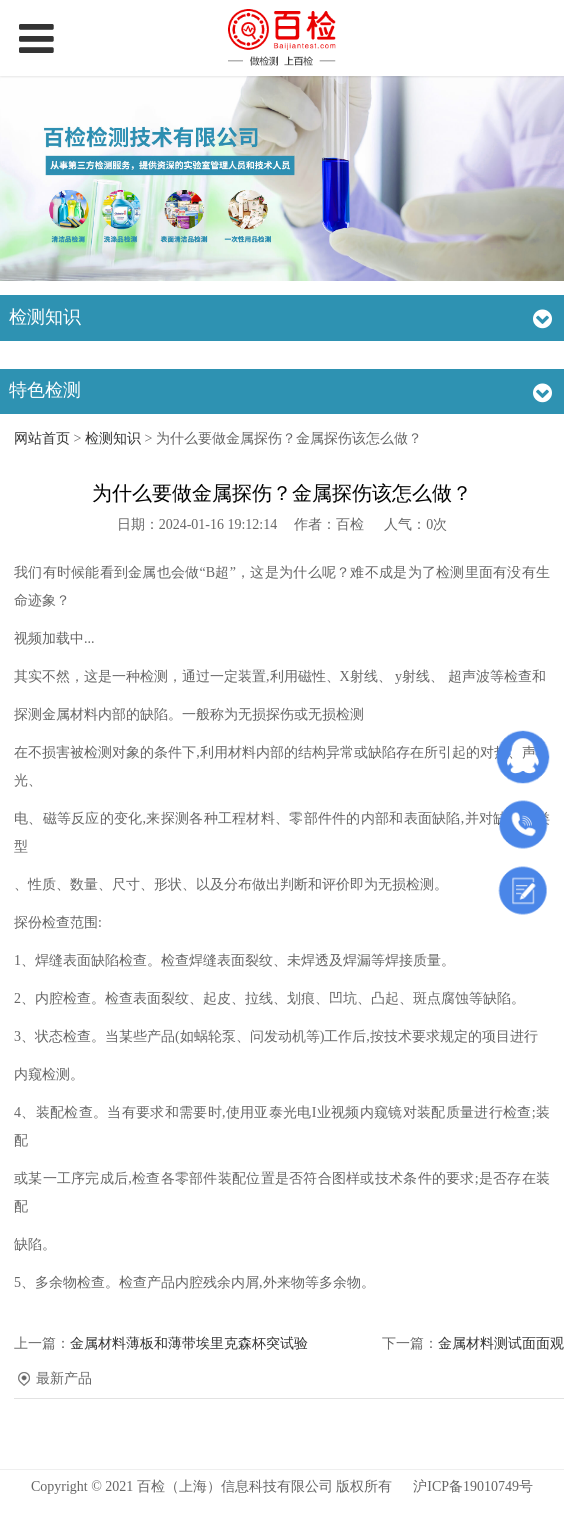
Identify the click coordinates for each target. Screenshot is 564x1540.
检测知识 (113, 438)
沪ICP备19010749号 (473, 1486)
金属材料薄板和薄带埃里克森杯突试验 (189, 1343)
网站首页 (42, 438)
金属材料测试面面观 (501, 1343)
